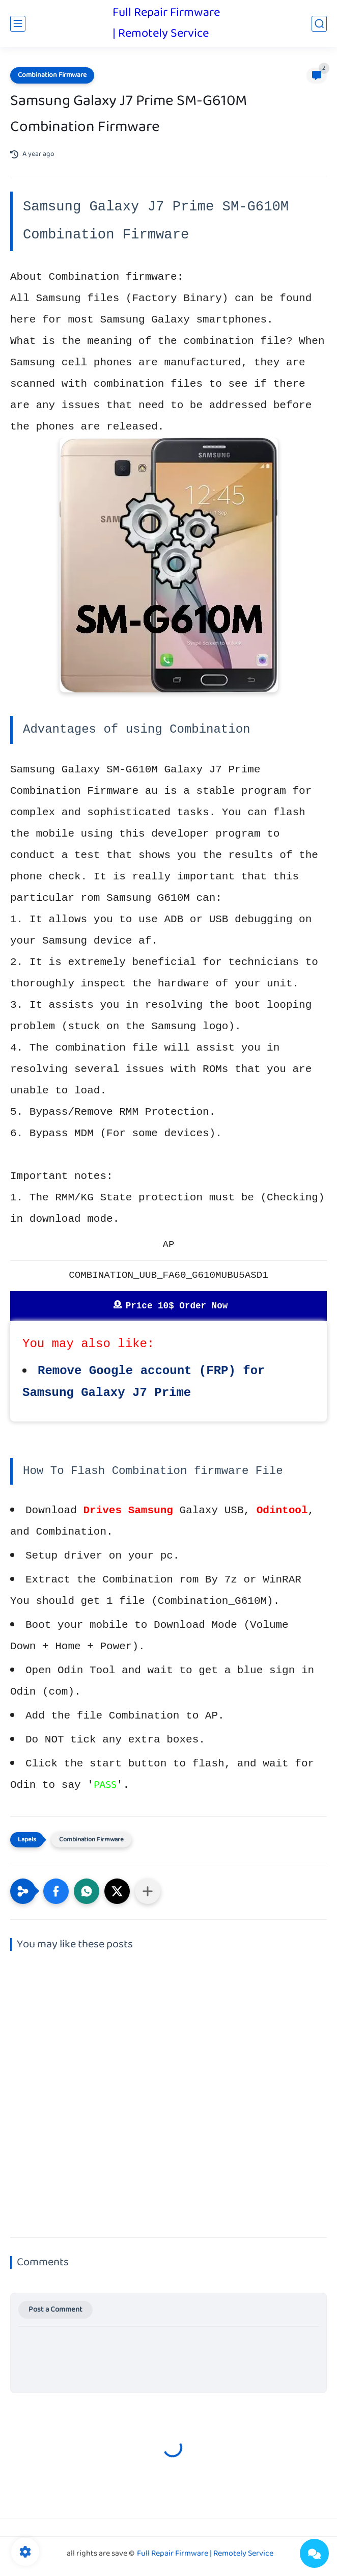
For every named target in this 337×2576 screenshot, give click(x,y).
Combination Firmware (52, 75)
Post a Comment (55, 2309)
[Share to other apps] (147, 1891)
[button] (56, 1891)
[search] (319, 24)
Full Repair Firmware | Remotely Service (166, 23)
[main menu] (17, 24)
